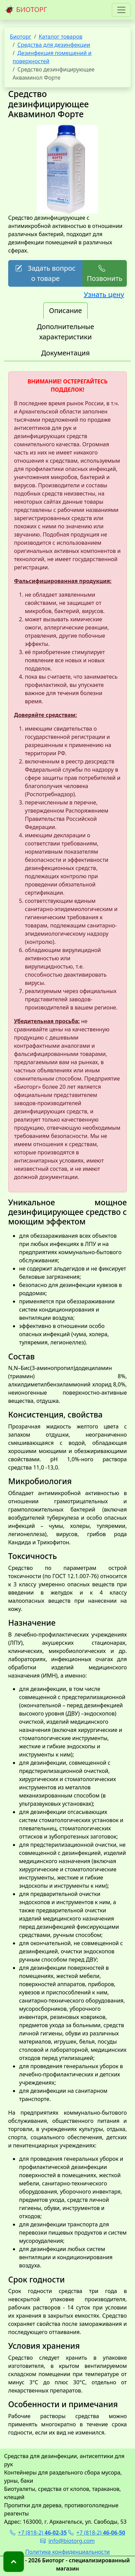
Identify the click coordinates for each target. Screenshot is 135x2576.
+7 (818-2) (38, 2532)
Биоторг (20, 36)
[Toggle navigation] (121, 10)
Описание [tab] (65, 310)
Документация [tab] (65, 352)
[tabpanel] (67, 1404)
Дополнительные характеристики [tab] (65, 331)
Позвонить (104, 273)
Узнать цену (104, 294)
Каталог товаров (60, 36)
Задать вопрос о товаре (45, 273)
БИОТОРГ (25, 10)
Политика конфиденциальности (67, 2551)
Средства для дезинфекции (53, 45)
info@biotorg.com (67, 2541)
